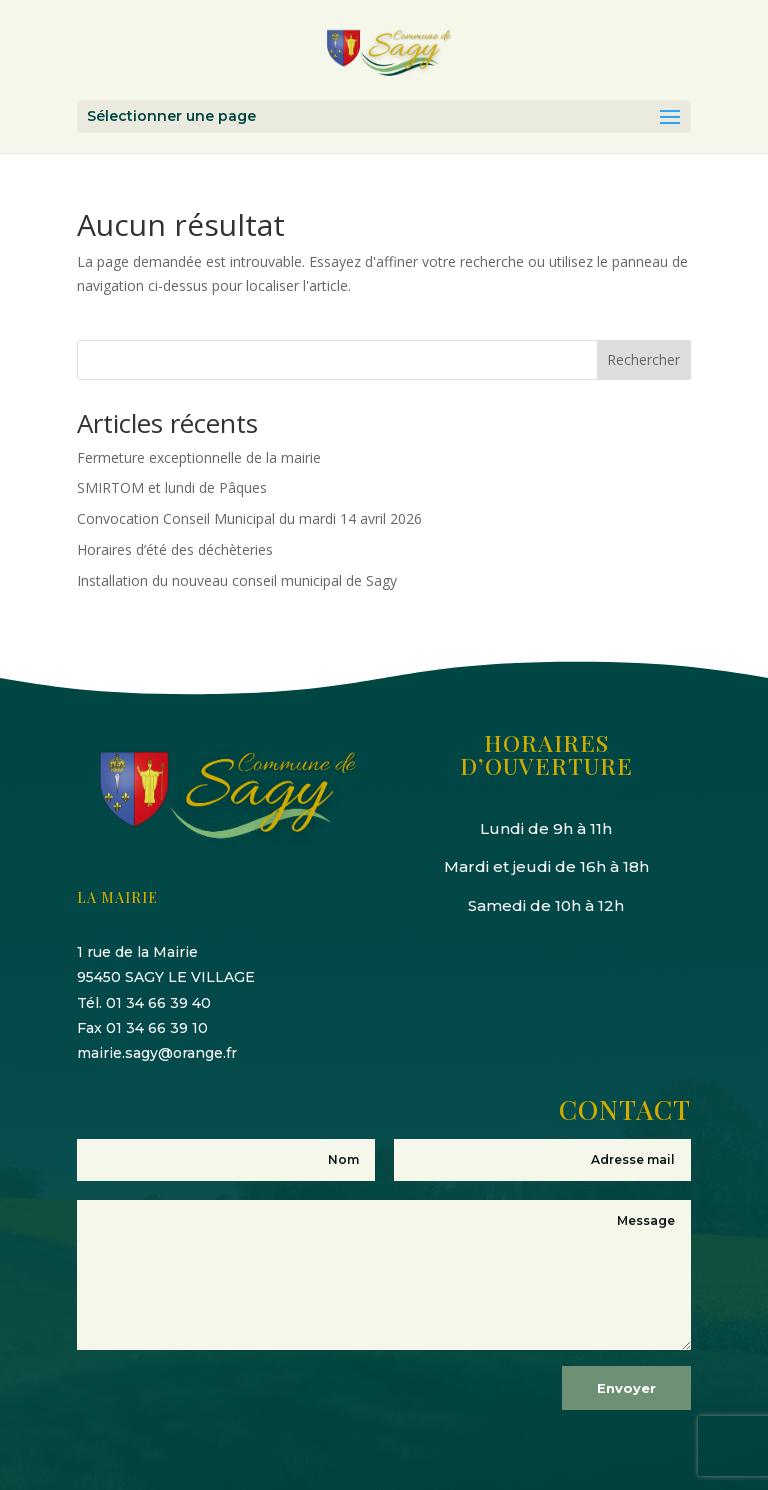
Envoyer (626, 1388)
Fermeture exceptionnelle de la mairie (199, 457)
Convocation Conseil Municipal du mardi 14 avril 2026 (249, 518)
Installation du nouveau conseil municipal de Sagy (237, 580)
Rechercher (643, 359)
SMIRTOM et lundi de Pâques (172, 487)
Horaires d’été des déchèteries (175, 549)
